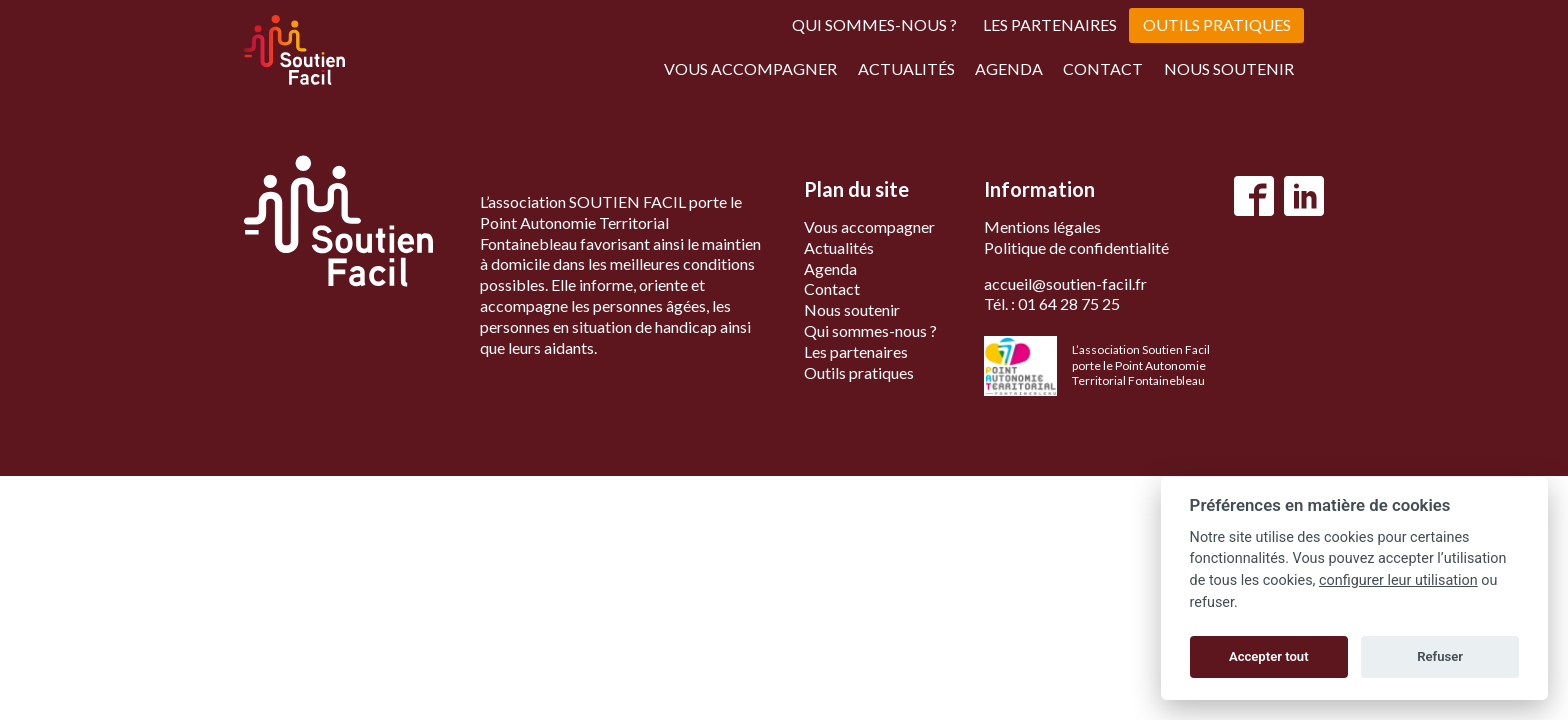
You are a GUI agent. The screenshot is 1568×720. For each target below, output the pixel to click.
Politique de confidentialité (1076, 247)
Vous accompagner (750, 68)
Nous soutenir (1229, 68)
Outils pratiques (1217, 24)
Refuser (1440, 656)
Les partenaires (1050, 24)
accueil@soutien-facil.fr (1065, 283)
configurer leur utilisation (1398, 580)
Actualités (906, 68)
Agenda (1009, 68)
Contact (1103, 68)
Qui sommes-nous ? (874, 24)
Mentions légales (1042, 226)
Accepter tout (1269, 656)
